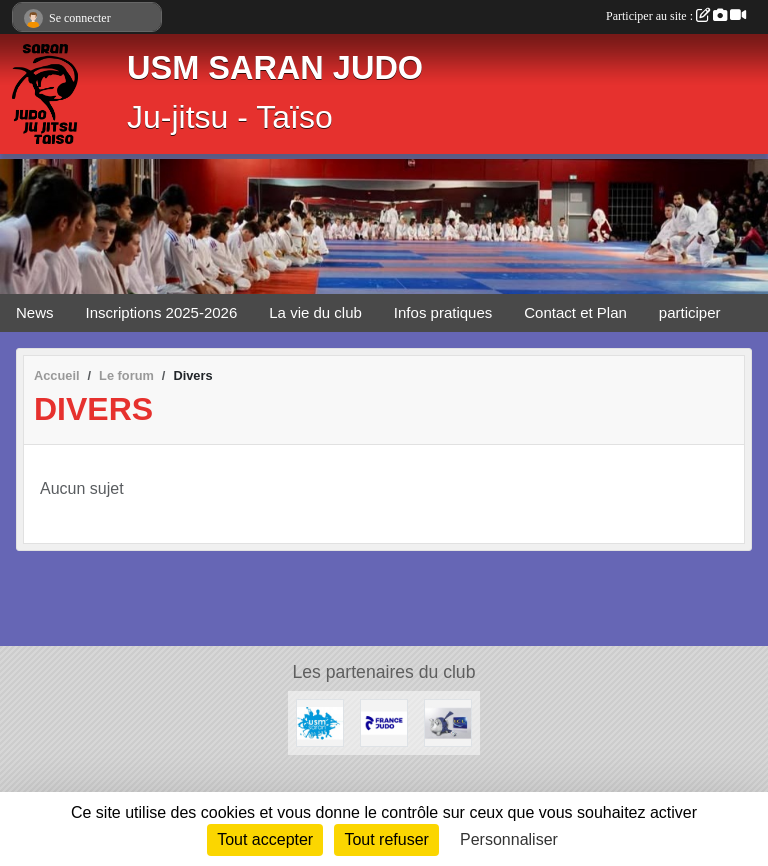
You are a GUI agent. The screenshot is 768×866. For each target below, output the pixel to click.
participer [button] (690, 312)
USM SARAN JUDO (275, 68)
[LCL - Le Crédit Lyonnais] (448, 721)
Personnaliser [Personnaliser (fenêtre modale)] (509, 839)
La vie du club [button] (315, 312)
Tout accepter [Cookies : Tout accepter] (265, 839)
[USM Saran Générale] (320, 721)
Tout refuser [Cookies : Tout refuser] (386, 839)
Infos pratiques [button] (443, 312)
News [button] (35, 312)
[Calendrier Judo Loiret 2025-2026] (384, 721)
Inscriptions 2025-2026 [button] (162, 312)
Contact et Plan (575, 312)
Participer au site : (676, 16)
